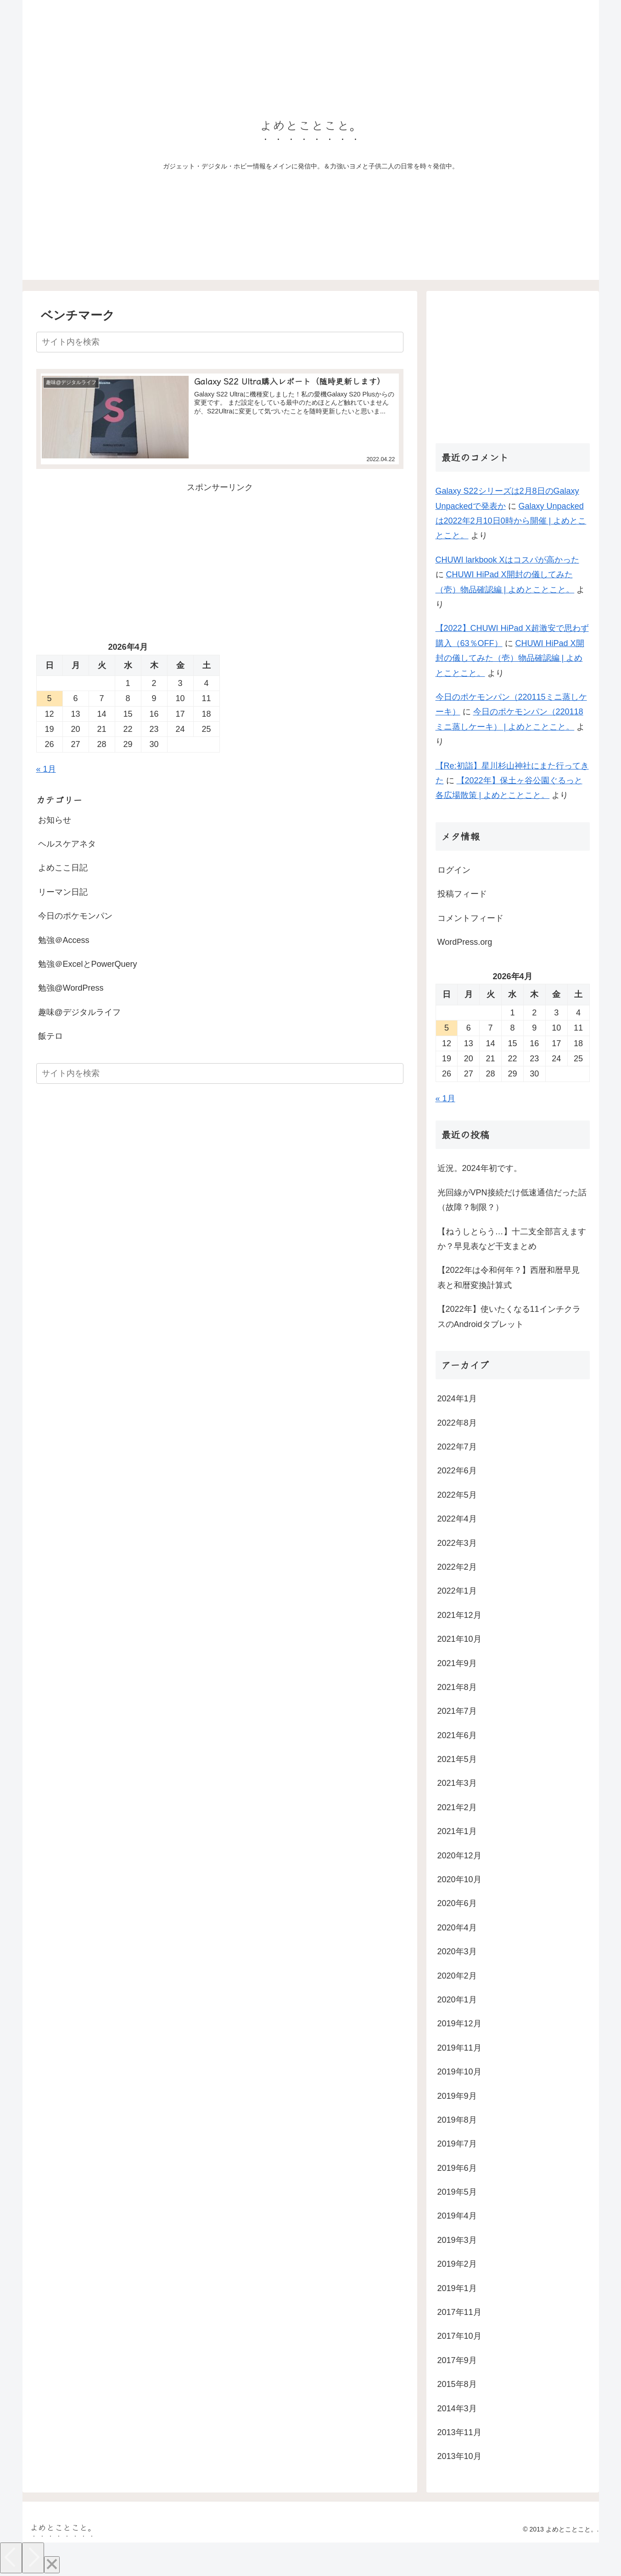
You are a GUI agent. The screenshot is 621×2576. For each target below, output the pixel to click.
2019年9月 (457, 2096)
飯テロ (50, 1036)
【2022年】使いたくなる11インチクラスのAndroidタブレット (509, 1316)
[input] (219, 342)
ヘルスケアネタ (67, 843)
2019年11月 (459, 2047)
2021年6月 (457, 1735)
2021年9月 (457, 1663)
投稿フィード (462, 893)
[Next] (33, 2558)
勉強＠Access (64, 939)
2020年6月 (457, 1903)
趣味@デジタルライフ (79, 1011)
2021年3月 (457, 1783)
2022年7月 (457, 1446)
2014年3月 (457, 2408)
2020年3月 (457, 1951)
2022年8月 (457, 1422)
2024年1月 (457, 1398)
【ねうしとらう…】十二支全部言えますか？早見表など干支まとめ (511, 1239)
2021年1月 (457, 1831)
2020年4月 (457, 1927)
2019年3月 (457, 2240)
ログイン (453, 870)
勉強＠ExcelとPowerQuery (87, 963)
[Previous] (11, 2558)
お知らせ (54, 819)
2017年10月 (459, 2336)
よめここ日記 (63, 867)
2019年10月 (459, 2071)
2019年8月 (457, 2119)
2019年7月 (457, 2143)
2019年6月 (457, 2168)
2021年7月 (457, 1711)
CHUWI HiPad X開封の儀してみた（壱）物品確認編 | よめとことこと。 (510, 658)
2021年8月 (457, 1687)
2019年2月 (457, 2264)
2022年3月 (457, 1543)
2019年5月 (457, 2192)
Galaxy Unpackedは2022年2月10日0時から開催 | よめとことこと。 (511, 521)
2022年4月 (457, 1518)
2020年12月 (459, 1855)
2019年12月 (459, 2023)
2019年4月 (457, 2215)
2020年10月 (459, 1879)
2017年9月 (457, 2360)
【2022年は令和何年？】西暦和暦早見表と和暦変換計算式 (508, 1277)
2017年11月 (459, 2312)
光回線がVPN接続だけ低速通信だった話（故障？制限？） (512, 1200)
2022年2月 (457, 1567)
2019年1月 (457, 2288)
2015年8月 (457, 2384)
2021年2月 (457, 1807)
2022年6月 (457, 1470)
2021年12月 (459, 1615)
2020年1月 (457, 1999)
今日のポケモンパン (75, 915)
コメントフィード (470, 918)
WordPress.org (464, 942)
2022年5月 (457, 1495)
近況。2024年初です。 (479, 1168)
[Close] (52, 2564)
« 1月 (46, 768)
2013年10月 (459, 2456)
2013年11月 (459, 2432)
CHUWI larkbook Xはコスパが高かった (507, 559)
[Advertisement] (219, 559)
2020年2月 (457, 1975)
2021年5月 (457, 1759)
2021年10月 (459, 1639)
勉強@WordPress (71, 987)
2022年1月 (457, 1590)
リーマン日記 (63, 891)
